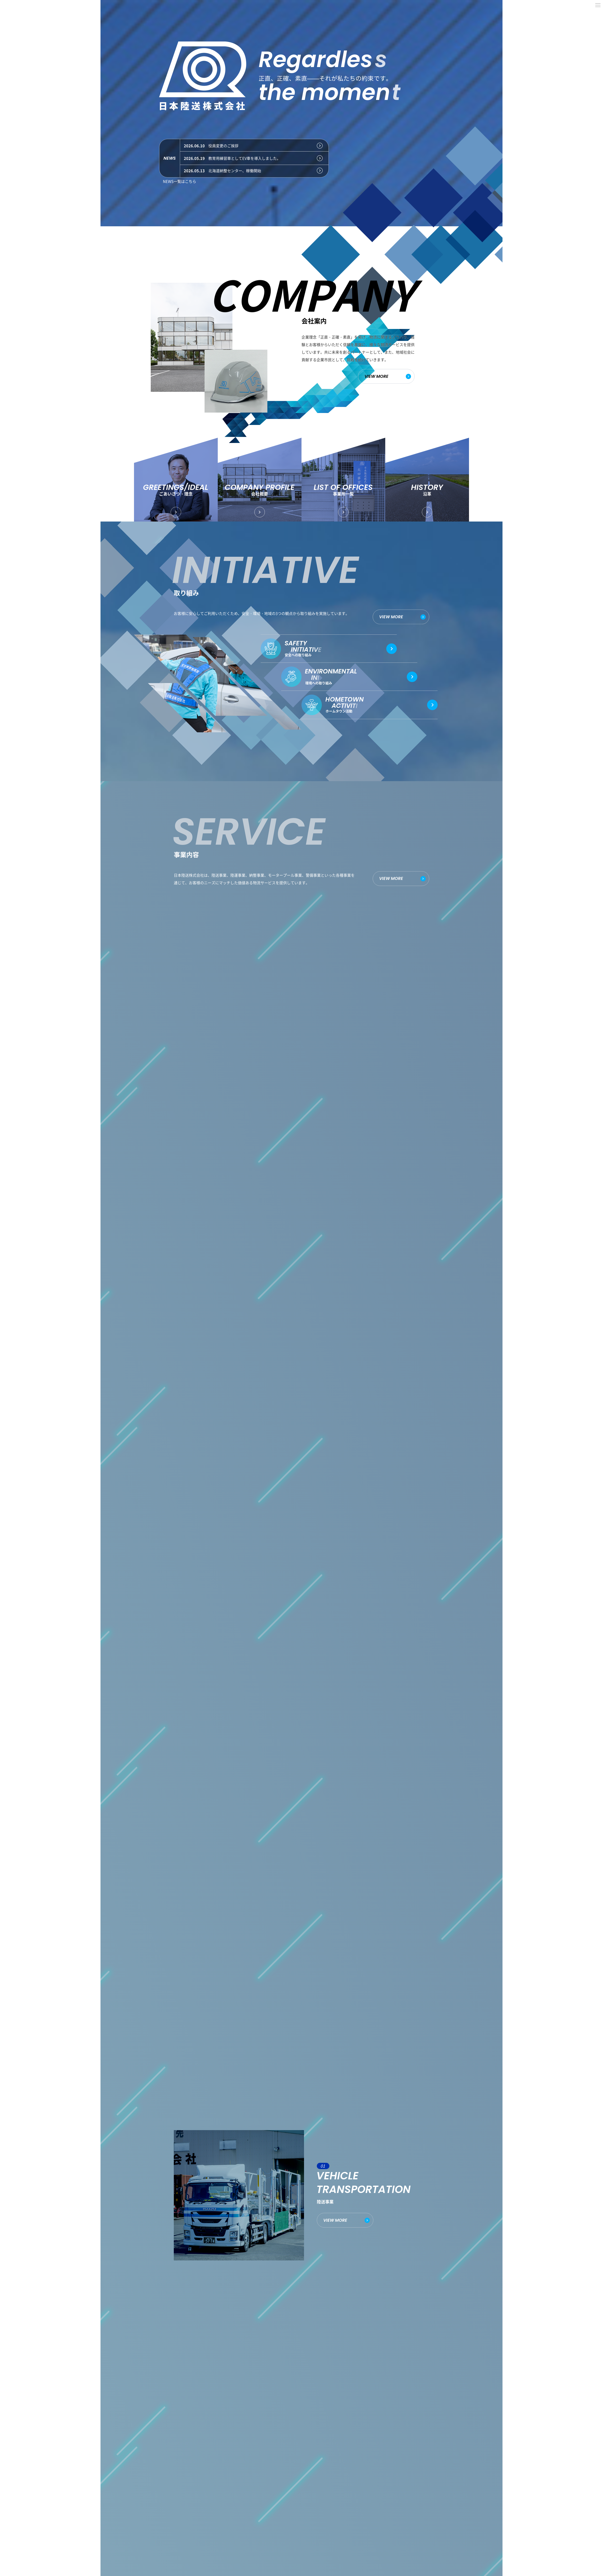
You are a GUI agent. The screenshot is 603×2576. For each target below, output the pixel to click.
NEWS (170, 158)
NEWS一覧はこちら (179, 181)
